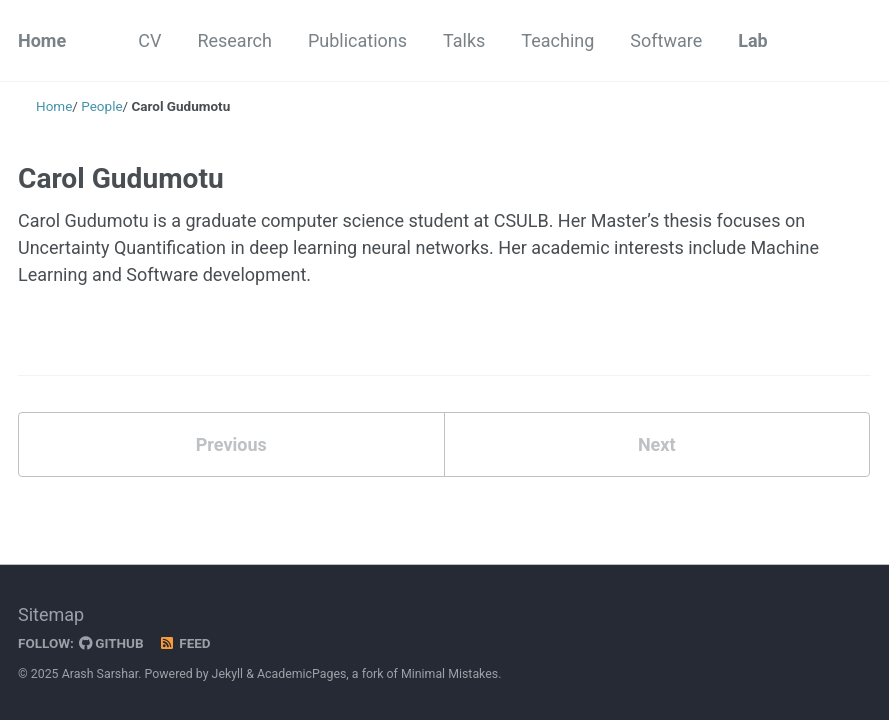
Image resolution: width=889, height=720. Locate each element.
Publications (357, 40)
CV (149, 40)
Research (234, 40)
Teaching (557, 40)
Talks (464, 40)
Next (657, 444)
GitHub (111, 643)
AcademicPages (301, 674)
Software (666, 40)
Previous (231, 444)
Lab (753, 40)
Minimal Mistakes (449, 674)
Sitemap (51, 614)
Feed (185, 643)
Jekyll (228, 674)
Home (42, 40)
